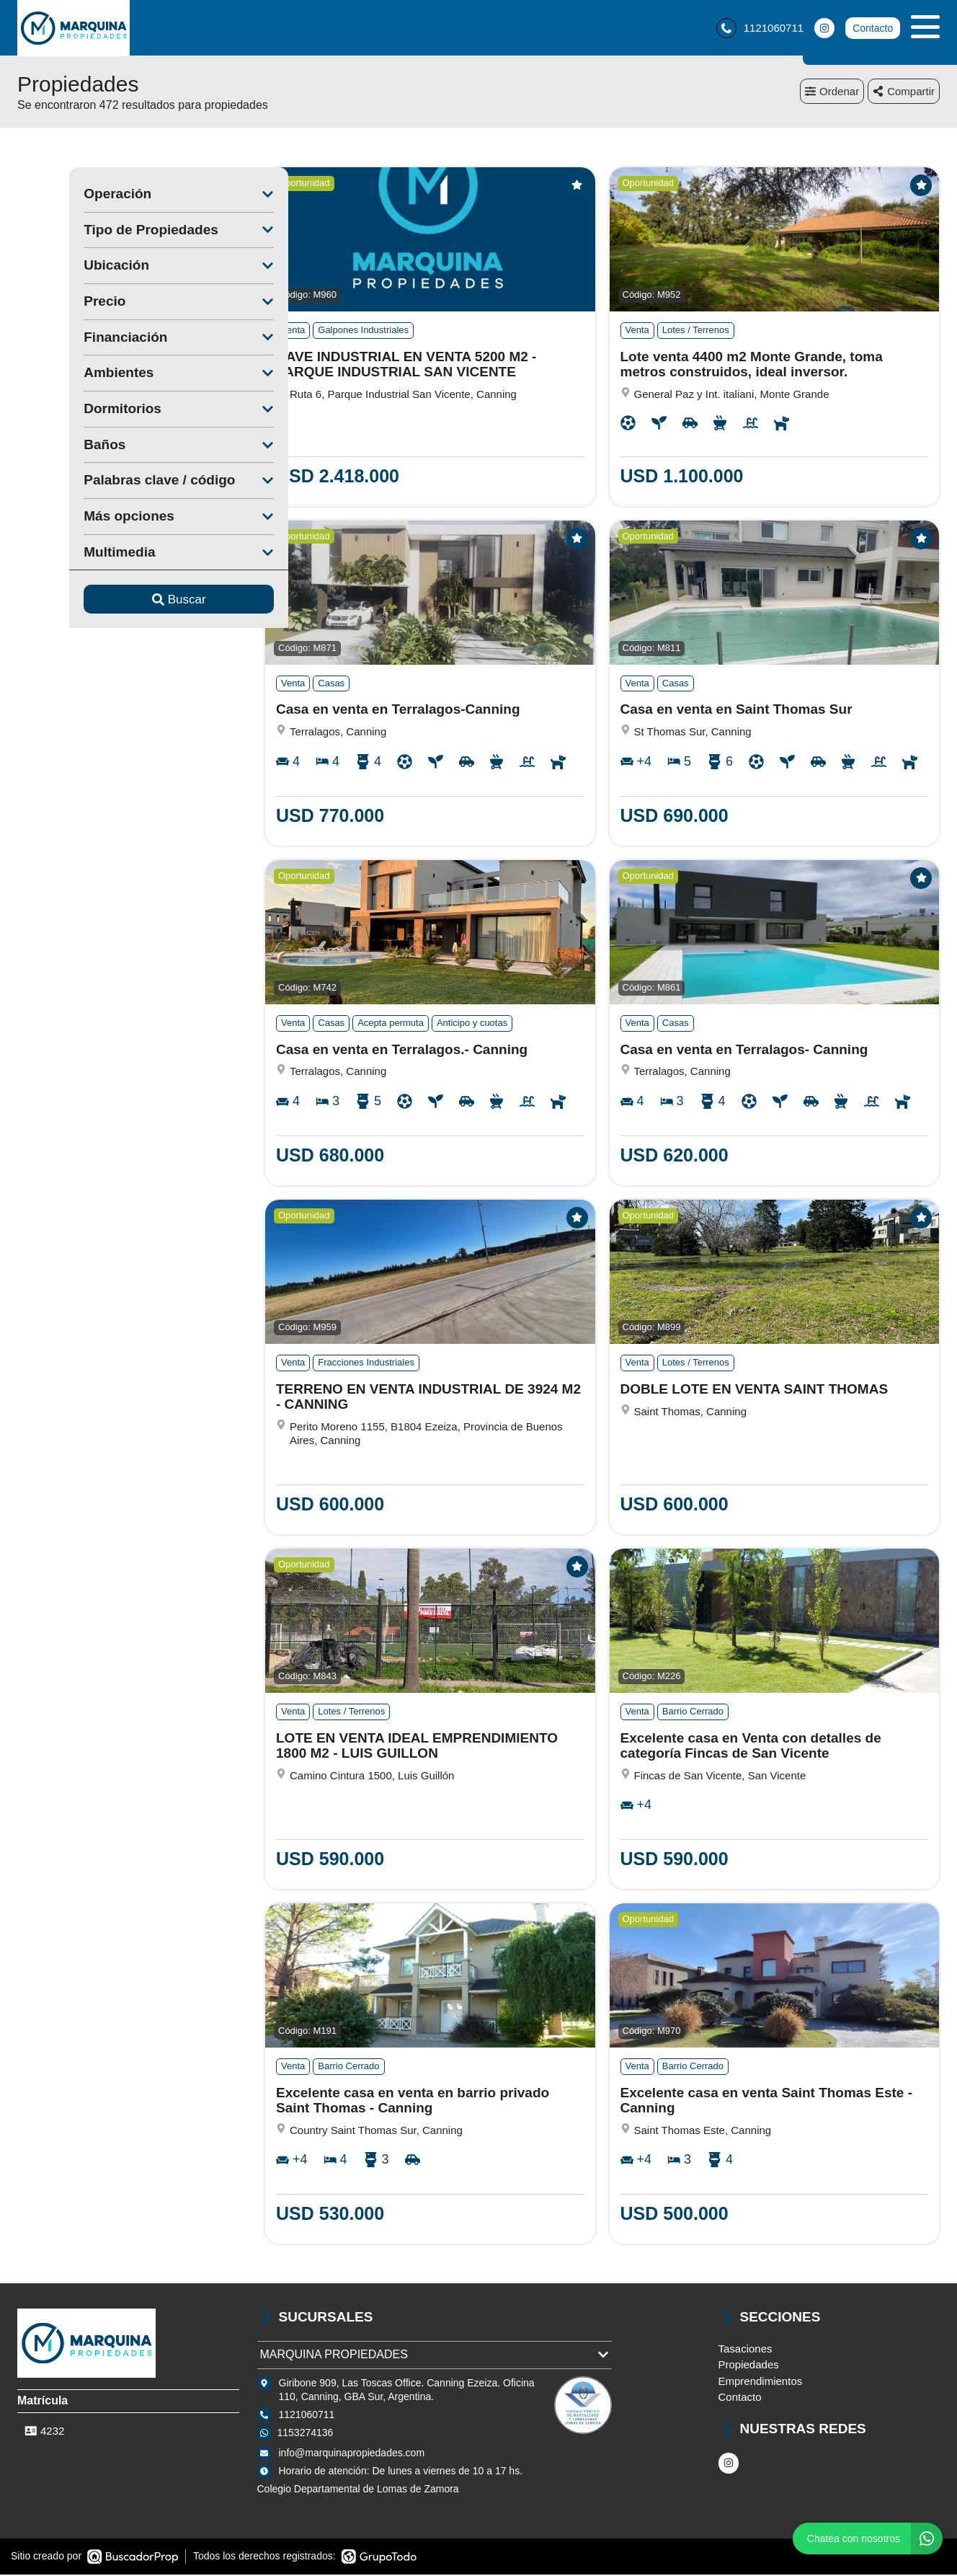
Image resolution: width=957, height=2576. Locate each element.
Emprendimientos (760, 2383)
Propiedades (748, 2366)
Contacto (873, 29)
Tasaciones (745, 2351)
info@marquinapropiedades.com (352, 2455)
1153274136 (305, 2434)
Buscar (127, 601)
